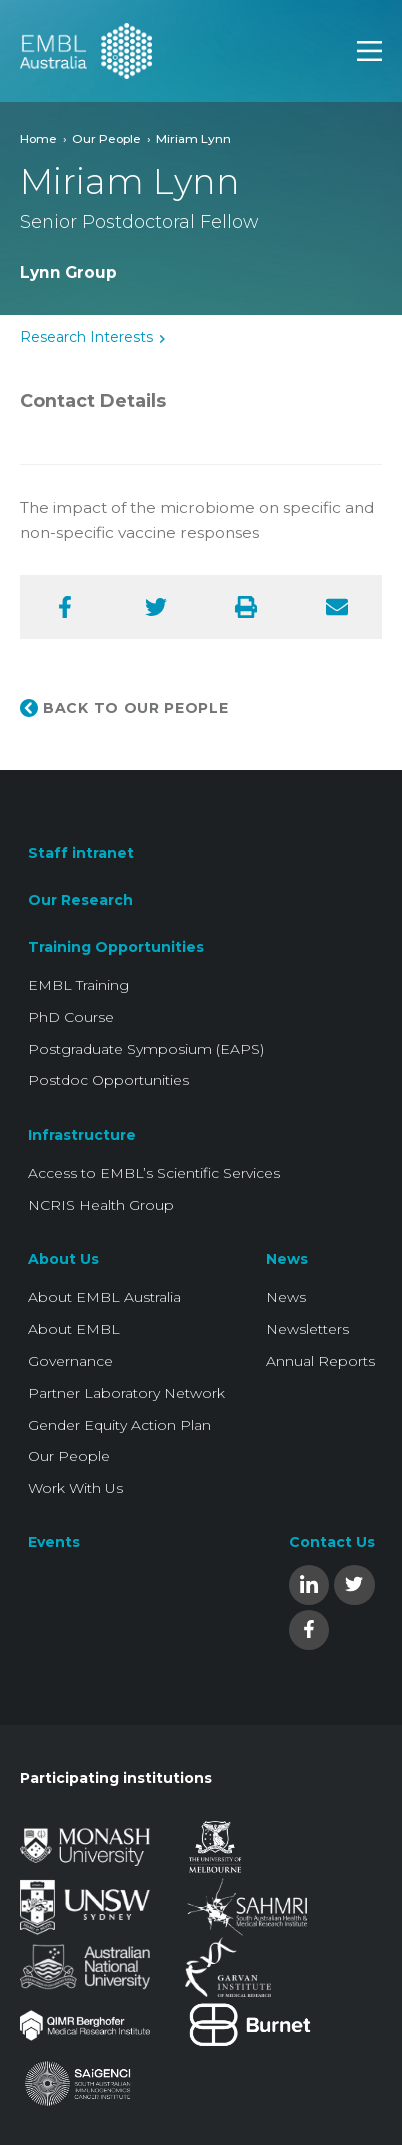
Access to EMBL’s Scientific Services (154, 1173)
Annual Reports (320, 1361)
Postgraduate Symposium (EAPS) (146, 1049)
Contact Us (332, 1542)
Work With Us (75, 1488)
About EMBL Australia (104, 1297)
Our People (106, 138)
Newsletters (307, 1329)
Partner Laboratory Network (126, 1393)
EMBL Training (78, 985)
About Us (63, 1259)
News (287, 1259)
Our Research (80, 900)
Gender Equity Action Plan (119, 1425)
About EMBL (74, 1329)
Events (54, 1542)
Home (38, 138)
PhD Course (71, 1017)
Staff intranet (81, 853)
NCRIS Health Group (101, 1205)
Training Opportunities (116, 947)
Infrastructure (82, 1135)
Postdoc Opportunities (108, 1080)
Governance (70, 1361)
